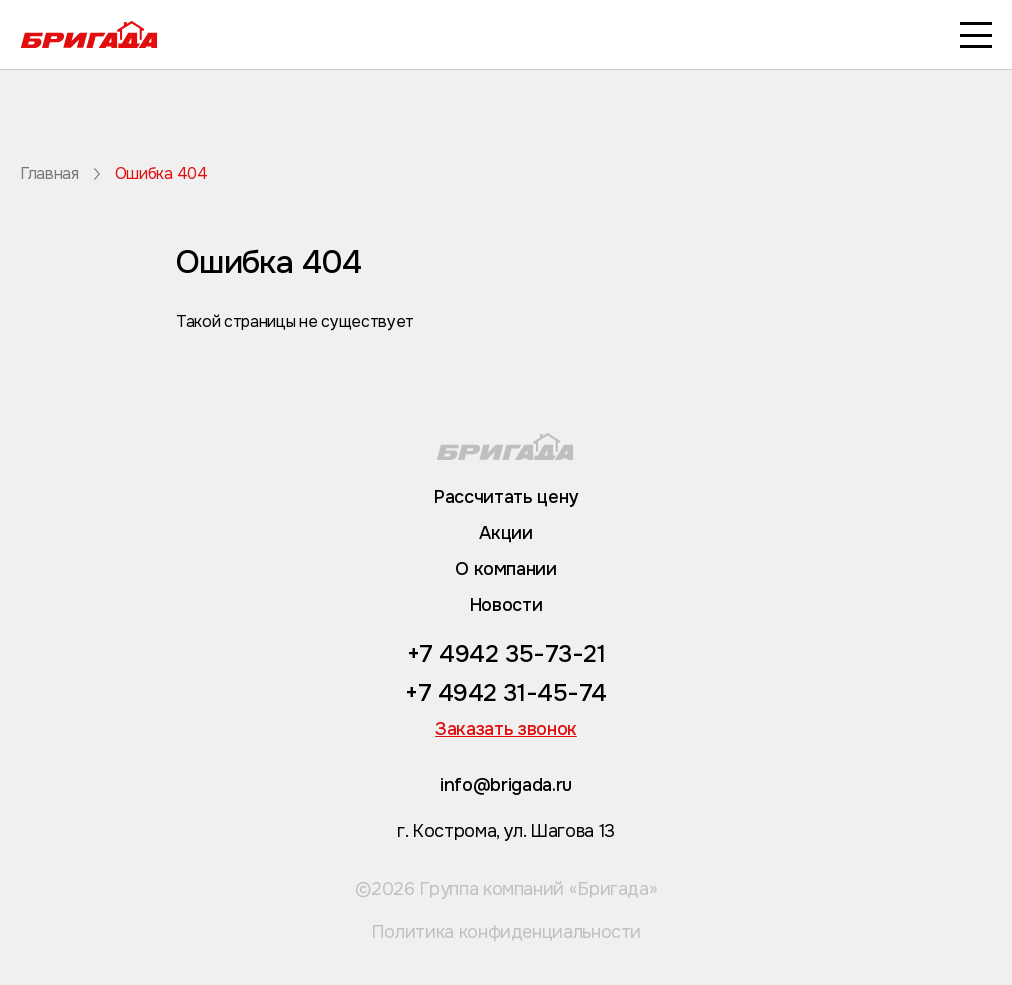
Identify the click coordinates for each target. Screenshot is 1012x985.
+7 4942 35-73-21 (506, 654)
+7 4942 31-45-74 (505, 693)
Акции (505, 533)
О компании (505, 569)
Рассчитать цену (506, 497)
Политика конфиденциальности (506, 932)
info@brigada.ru (506, 785)
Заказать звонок (506, 729)
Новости (506, 605)
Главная (49, 174)
